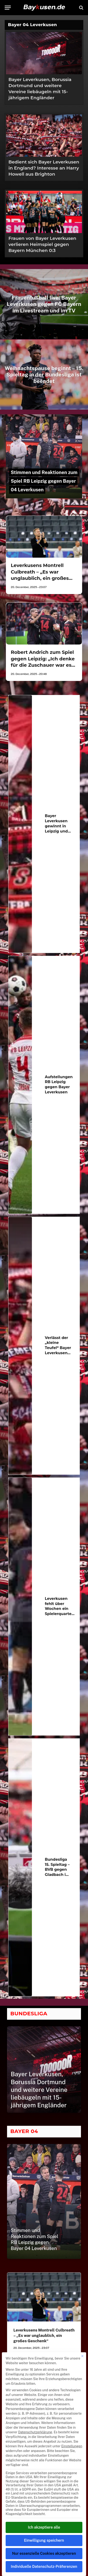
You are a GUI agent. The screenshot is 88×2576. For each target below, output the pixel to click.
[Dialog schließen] (82, 2356)
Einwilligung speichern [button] (44, 2540)
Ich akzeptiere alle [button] (44, 2527)
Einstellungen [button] (71, 2446)
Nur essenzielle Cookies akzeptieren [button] (44, 2553)
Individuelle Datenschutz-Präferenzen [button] (44, 2566)
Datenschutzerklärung (35, 2432)
